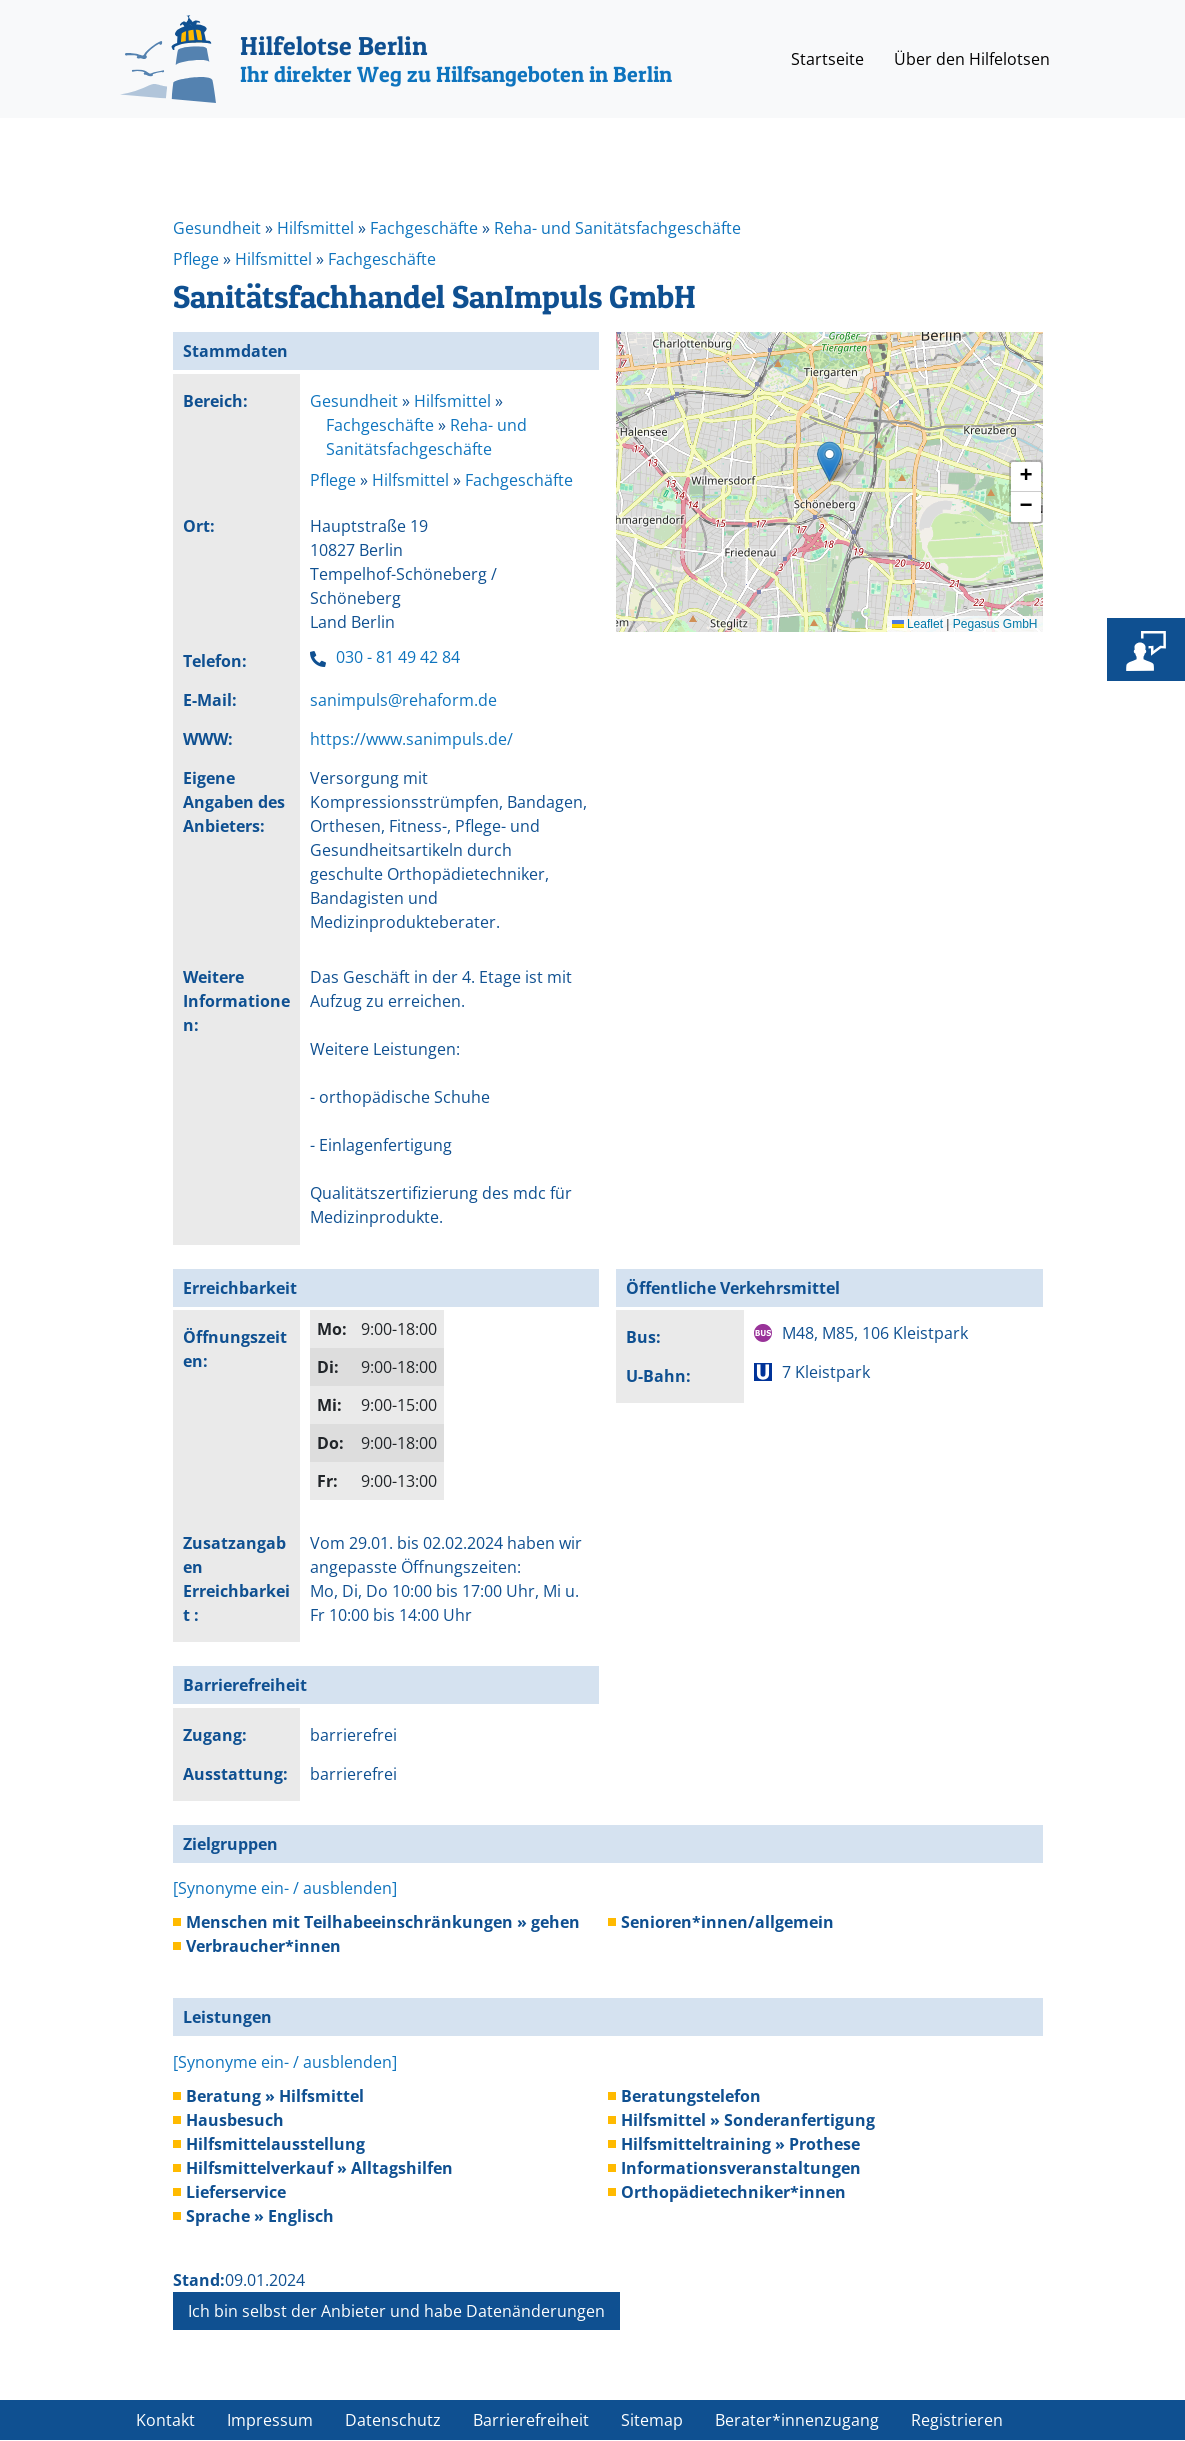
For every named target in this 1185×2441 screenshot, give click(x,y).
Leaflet (917, 624)
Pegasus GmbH (995, 624)
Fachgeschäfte (424, 228)
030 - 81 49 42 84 (398, 657)
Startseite (827, 59)
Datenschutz (393, 2420)
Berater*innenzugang (797, 2420)
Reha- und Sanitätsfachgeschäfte (617, 228)
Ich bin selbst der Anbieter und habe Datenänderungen (396, 2311)
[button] (829, 461)
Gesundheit (217, 228)
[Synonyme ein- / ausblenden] (285, 1888)
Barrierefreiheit (531, 2420)
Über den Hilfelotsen (972, 59)
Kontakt (165, 2420)
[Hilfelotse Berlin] (396, 59)
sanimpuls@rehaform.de (403, 700)
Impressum (270, 2420)
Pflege (196, 259)
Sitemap (652, 2420)
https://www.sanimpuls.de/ (411, 739)
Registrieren (957, 2420)
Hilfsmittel (315, 228)
